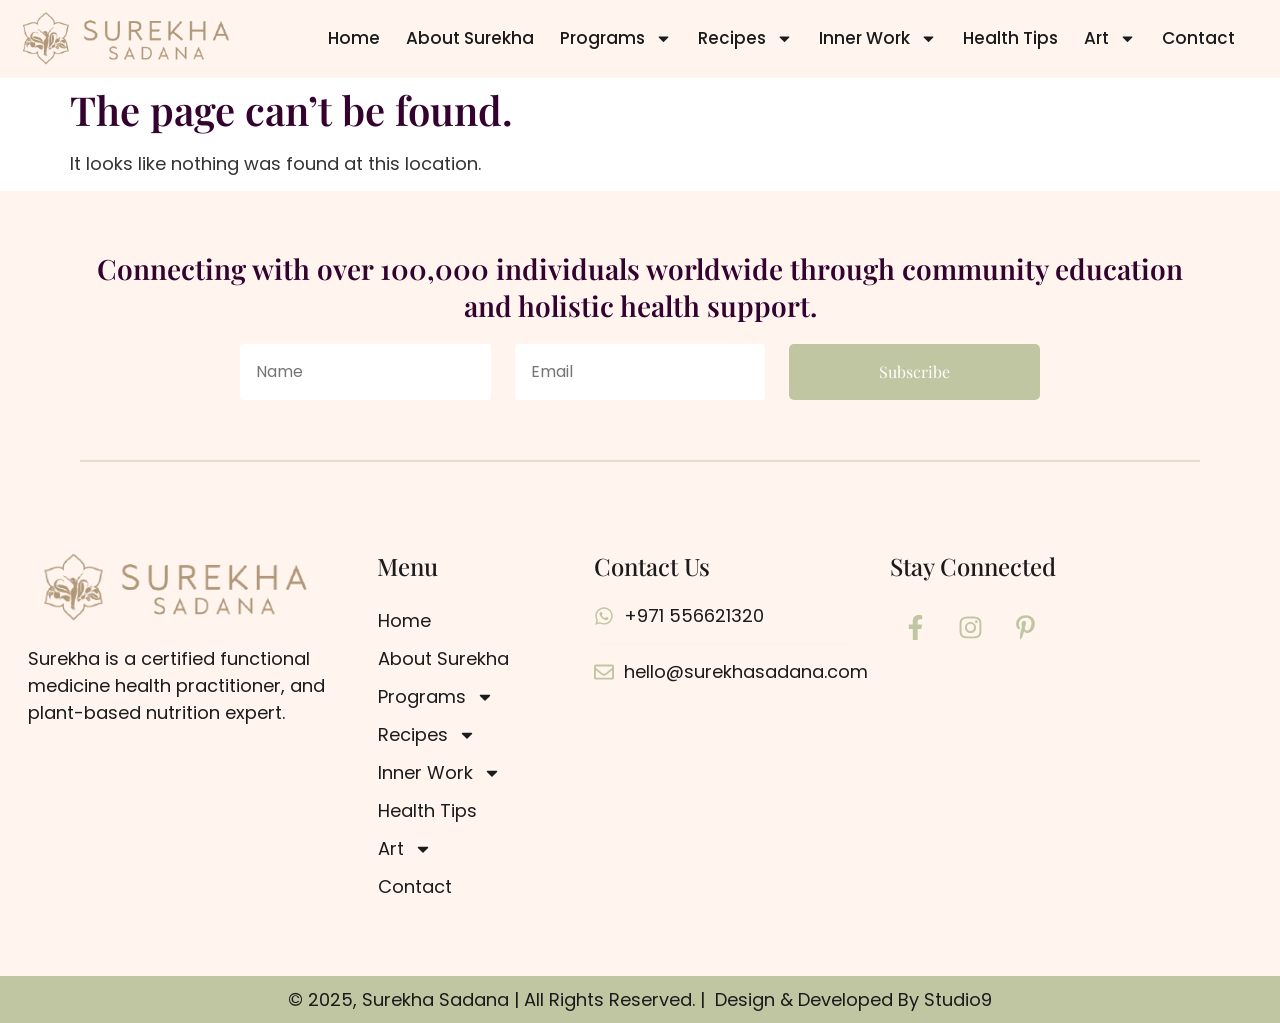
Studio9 (958, 999)
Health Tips (1010, 38)
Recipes (745, 38)
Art (1110, 38)
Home (354, 38)
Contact (1198, 38)
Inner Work (878, 38)
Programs (616, 38)
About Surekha (470, 38)
